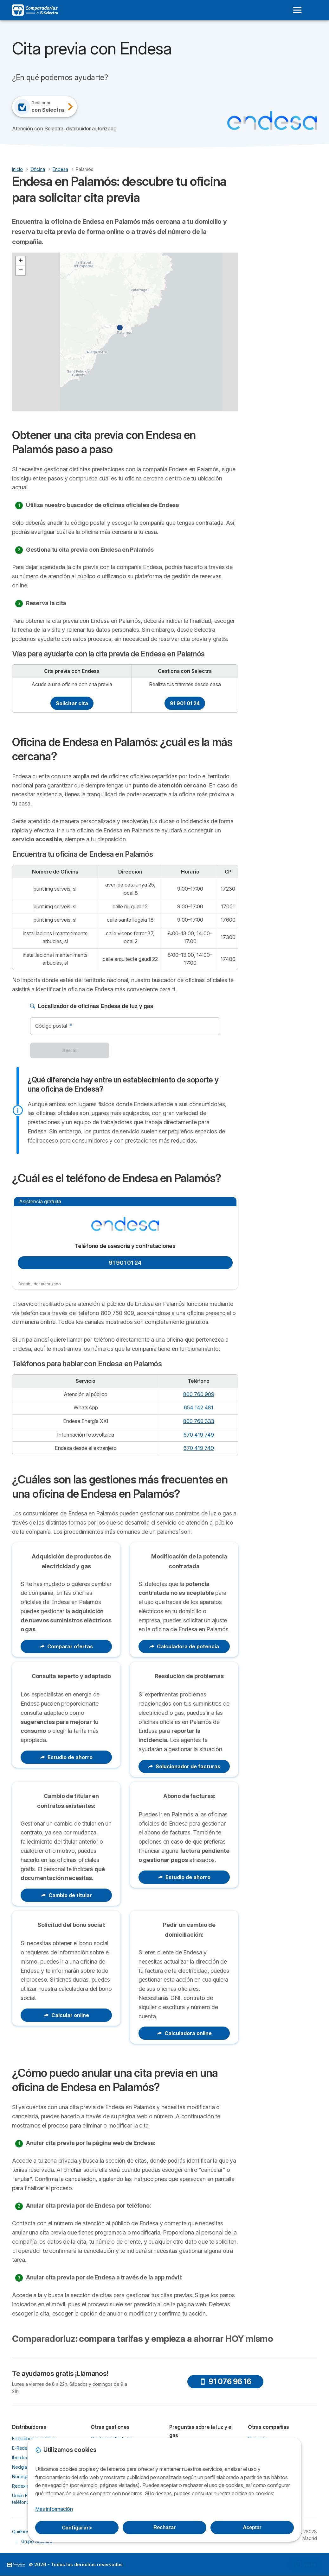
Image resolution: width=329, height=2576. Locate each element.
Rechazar (164, 2527)
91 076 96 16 (225, 2381)
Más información (54, 2509)
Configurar (77, 2527)
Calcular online (66, 2015)
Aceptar (252, 2527)
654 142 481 (198, 1407)
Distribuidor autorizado (39, 1284)
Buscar (69, 1050)
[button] (123, 331)
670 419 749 (199, 1435)
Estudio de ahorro (66, 1757)
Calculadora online (184, 2033)
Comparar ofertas (66, 1646)
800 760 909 (198, 1394)
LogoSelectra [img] (16, 2565)
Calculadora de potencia (184, 1646)
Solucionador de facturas (184, 1766)
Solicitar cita (72, 703)
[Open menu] (297, 10)
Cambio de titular (66, 1895)
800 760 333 (198, 1421)
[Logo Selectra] (35, 10)
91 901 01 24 (185, 703)
